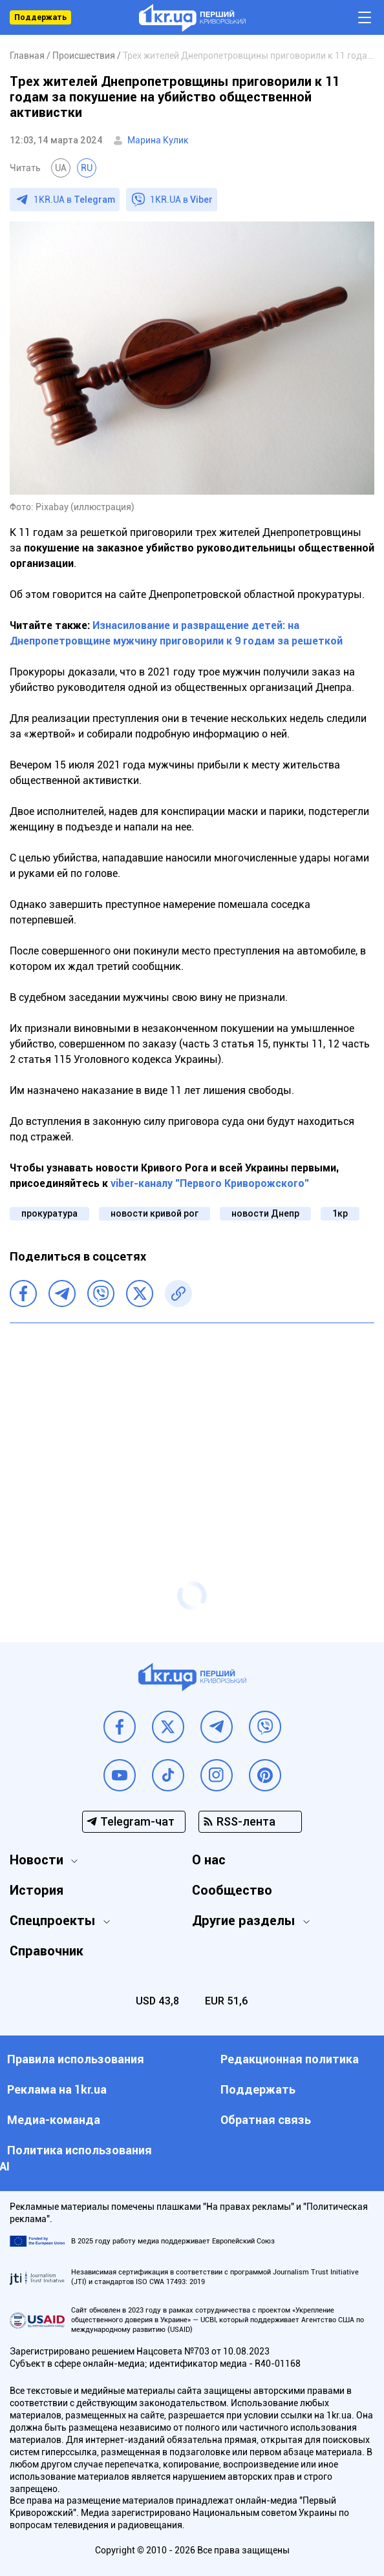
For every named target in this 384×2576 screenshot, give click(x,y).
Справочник (46, 1951)
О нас (209, 1860)
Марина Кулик (158, 140)
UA (61, 168)
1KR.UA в (74, 199)
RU (86, 168)
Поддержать (40, 17)
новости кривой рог (154, 1213)
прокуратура (49, 1213)
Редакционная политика (289, 2059)
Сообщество (232, 1890)
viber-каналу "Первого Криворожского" (210, 1183)
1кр (340, 1213)
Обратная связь (265, 2120)
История (36, 1890)
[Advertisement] (192, 1426)
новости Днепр (265, 1213)
